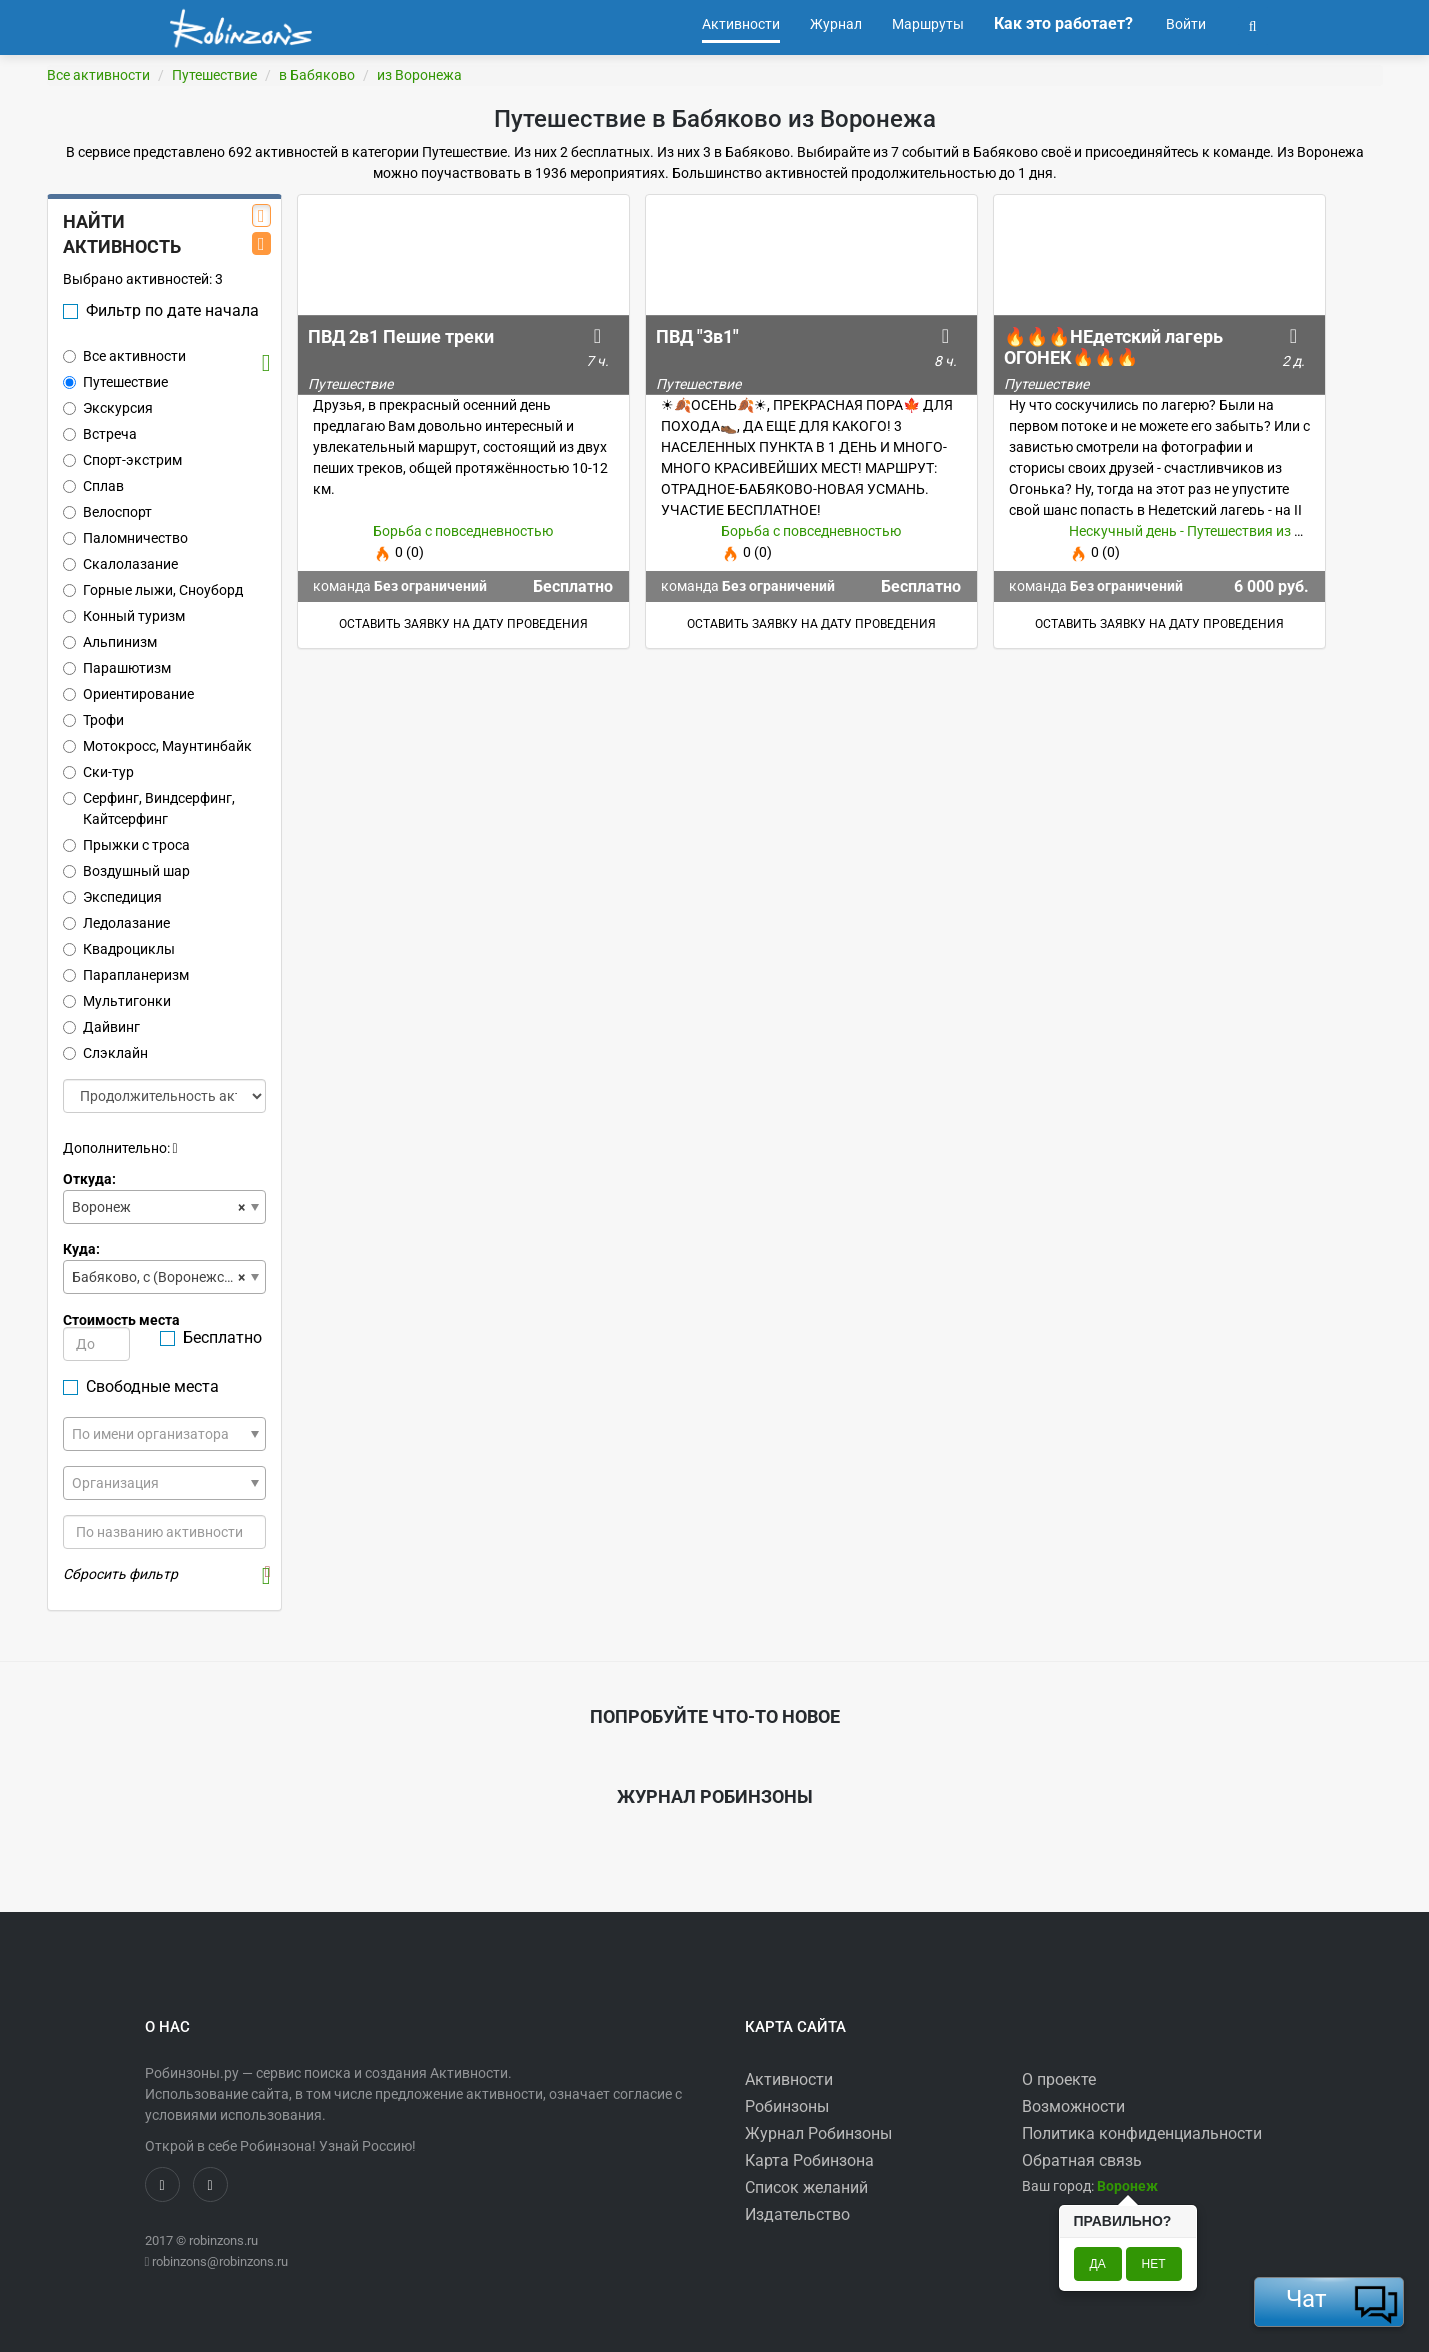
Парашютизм (117, 668)
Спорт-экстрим (122, 460)
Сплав (93, 486)
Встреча (100, 434)
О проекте (1059, 2079)
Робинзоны (787, 2106)
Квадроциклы (119, 949)
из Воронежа (419, 75)
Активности (789, 2079)
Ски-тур (98, 772)
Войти (1184, 24)
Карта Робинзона (809, 2160)
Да (1098, 2264)
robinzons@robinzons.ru (220, 2261)
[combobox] (164, 1207)
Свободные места (141, 1386)
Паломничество (125, 538)
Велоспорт (107, 512)
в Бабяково (317, 75)
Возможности (1073, 2106)
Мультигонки (117, 1001)
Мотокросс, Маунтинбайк (157, 746)
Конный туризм (124, 616)
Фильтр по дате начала (161, 310)
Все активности (98, 75)
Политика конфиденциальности (1142, 2133)
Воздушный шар (126, 871)
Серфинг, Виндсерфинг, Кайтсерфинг (149, 808)
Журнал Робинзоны (818, 2133)
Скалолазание (120, 564)
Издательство (797, 2214)
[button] (1253, 24)
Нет (1154, 2264)
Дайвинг (101, 1027)
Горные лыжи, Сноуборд (153, 590)
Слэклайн (105, 1053)
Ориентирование (128, 694)
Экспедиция (112, 897)
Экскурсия (108, 408)
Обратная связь (1082, 2160)
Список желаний (806, 2187)
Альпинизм (110, 642)
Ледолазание (116, 923)
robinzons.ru (223, 2240)
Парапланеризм (126, 975)
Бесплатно (211, 1337)
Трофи (93, 720)
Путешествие (214, 75)
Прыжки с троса (126, 845)
